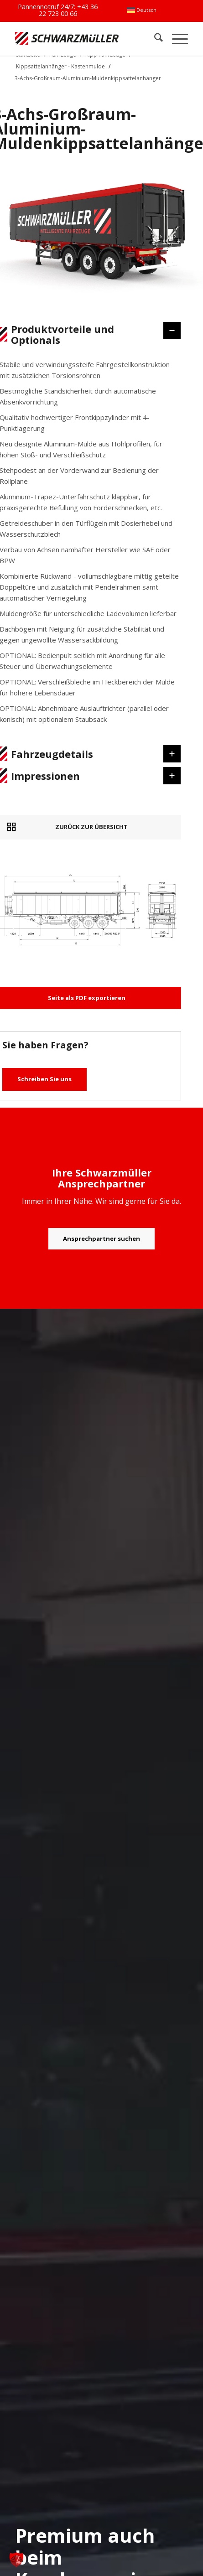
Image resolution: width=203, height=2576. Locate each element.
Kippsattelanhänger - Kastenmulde (60, 66)
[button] (16, 2559)
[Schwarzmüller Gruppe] (67, 38)
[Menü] (175, 38)
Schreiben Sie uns (44, 1079)
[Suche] (154, 38)
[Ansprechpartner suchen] (101, 1239)
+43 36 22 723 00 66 (68, 9)
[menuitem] (141, 10)
